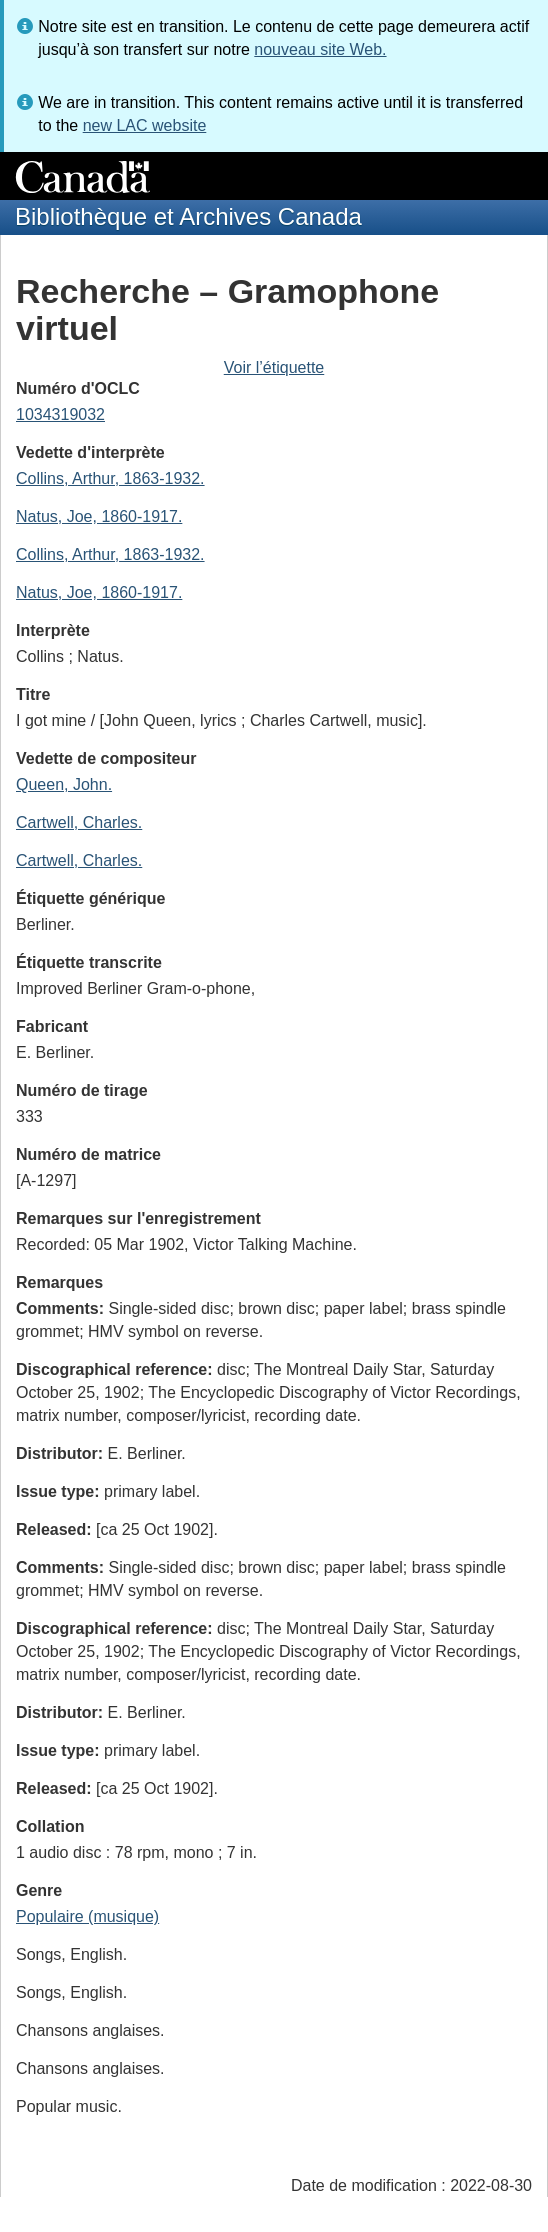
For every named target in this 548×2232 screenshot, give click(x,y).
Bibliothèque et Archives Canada (188, 216)
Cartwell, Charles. (79, 822)
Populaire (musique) (87, 1916)
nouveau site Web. (320, 49)
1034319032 (60, 414)
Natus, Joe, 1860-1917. (99, 516)
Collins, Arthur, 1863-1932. (110, 478)
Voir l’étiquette (274, 367)
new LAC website (145, 125)
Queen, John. (64, 784)
